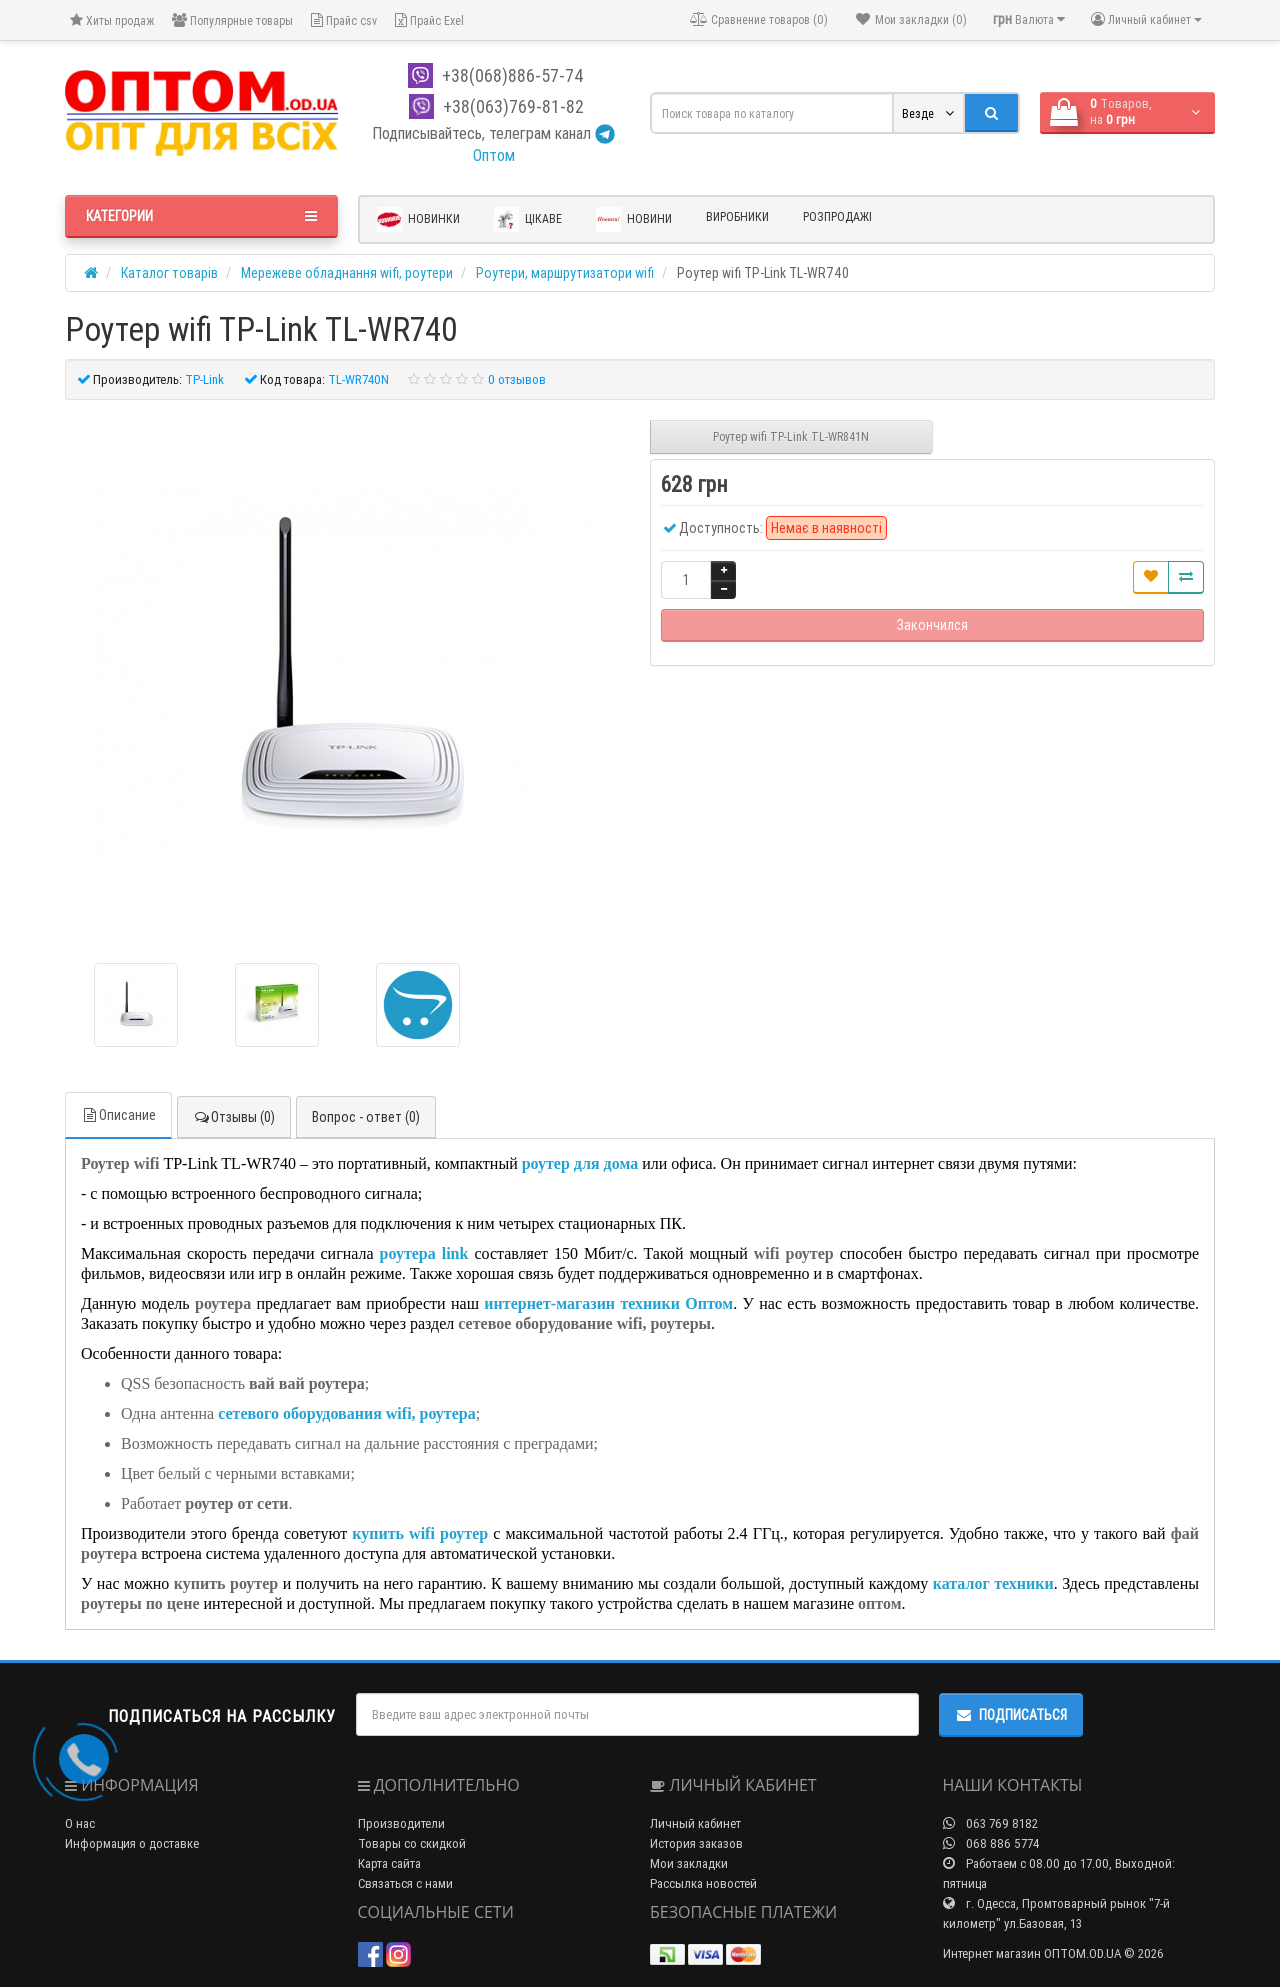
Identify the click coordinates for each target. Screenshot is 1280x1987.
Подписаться (1011, 1715)
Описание (118, 1115)
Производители (401, 1823)
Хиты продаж (112, 20)
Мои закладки (689, 1863)
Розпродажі (837, 216)
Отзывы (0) (234, 1117)
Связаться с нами (405, 1883)
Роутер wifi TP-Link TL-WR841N (791, 436)
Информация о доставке (132, 1843)
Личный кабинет (695, 1823)
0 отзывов (517, 379)
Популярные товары (232, 20)
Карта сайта (389, 1863)
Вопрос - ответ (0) (366, 1117)
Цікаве (528, 219)
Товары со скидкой (412, 1843)
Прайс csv (344, 20)
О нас (80, 1823)
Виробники (737, 216)
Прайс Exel (429, 20)
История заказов (696, 1843)
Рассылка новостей (703, 1883)
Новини (634, 219)
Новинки (418, 219)
